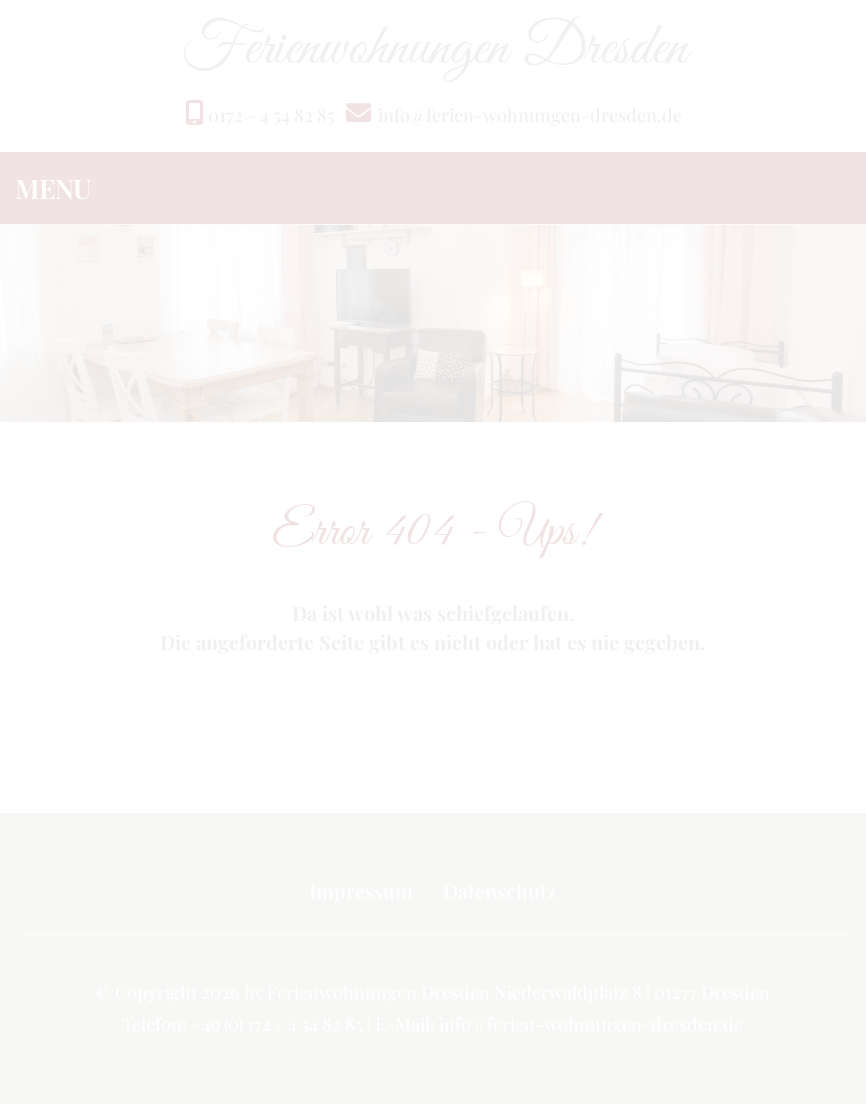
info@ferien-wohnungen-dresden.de (530, 115)
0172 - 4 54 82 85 (260, 115)
